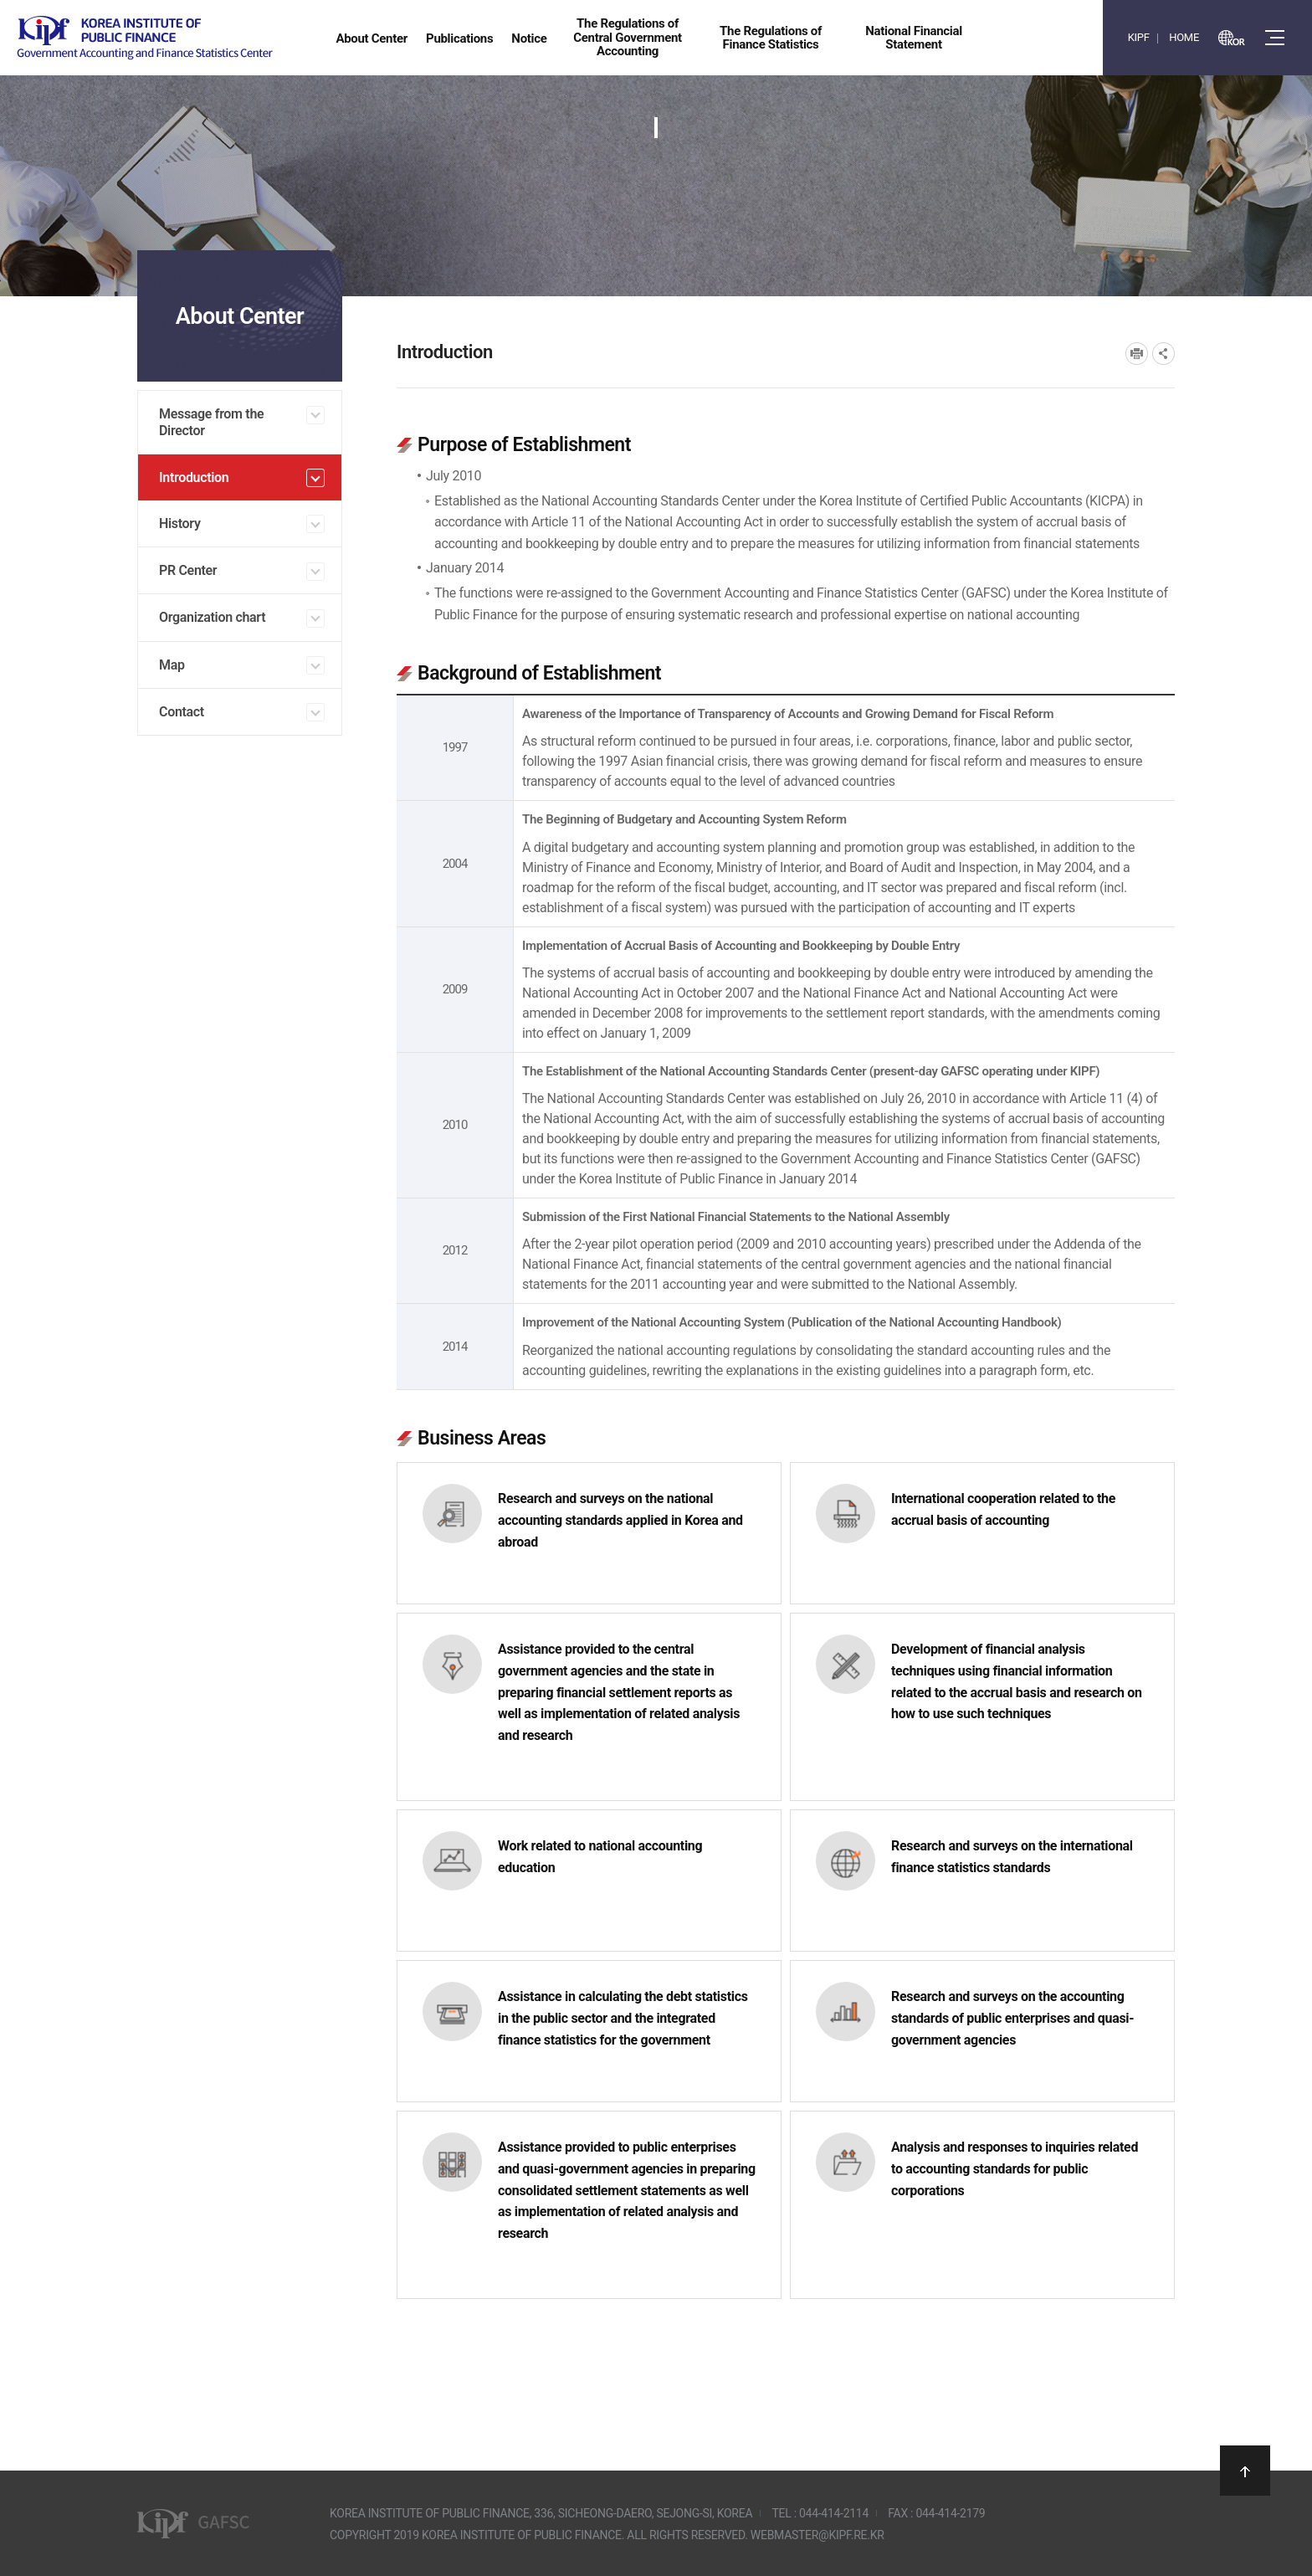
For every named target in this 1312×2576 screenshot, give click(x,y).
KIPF (1139, 37)
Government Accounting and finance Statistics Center (145, 38)
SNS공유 (1163, 353)
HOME (1184, 37)
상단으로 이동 (1245, 2470)
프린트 (1136, 353)
